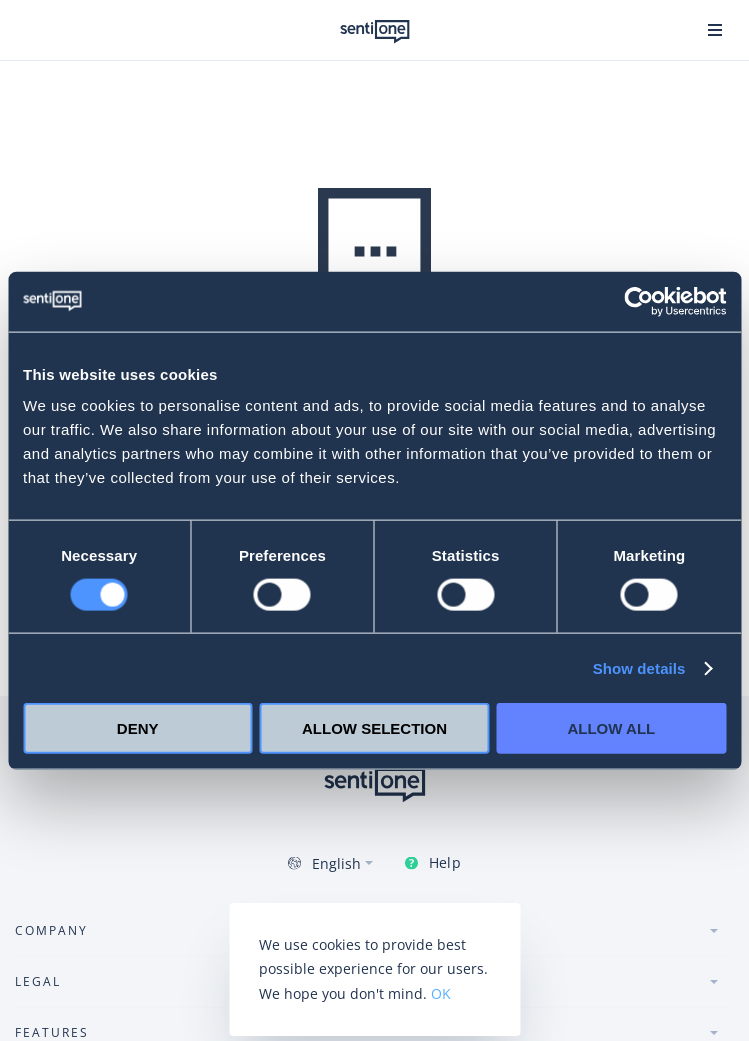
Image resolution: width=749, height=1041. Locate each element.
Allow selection (374, 728)
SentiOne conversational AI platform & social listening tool (375, 32)
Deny (138, 728)
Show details (639, 667)
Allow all (611, 728)
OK (441, 993)
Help (444, 862)
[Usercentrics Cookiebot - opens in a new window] (638, 301)
